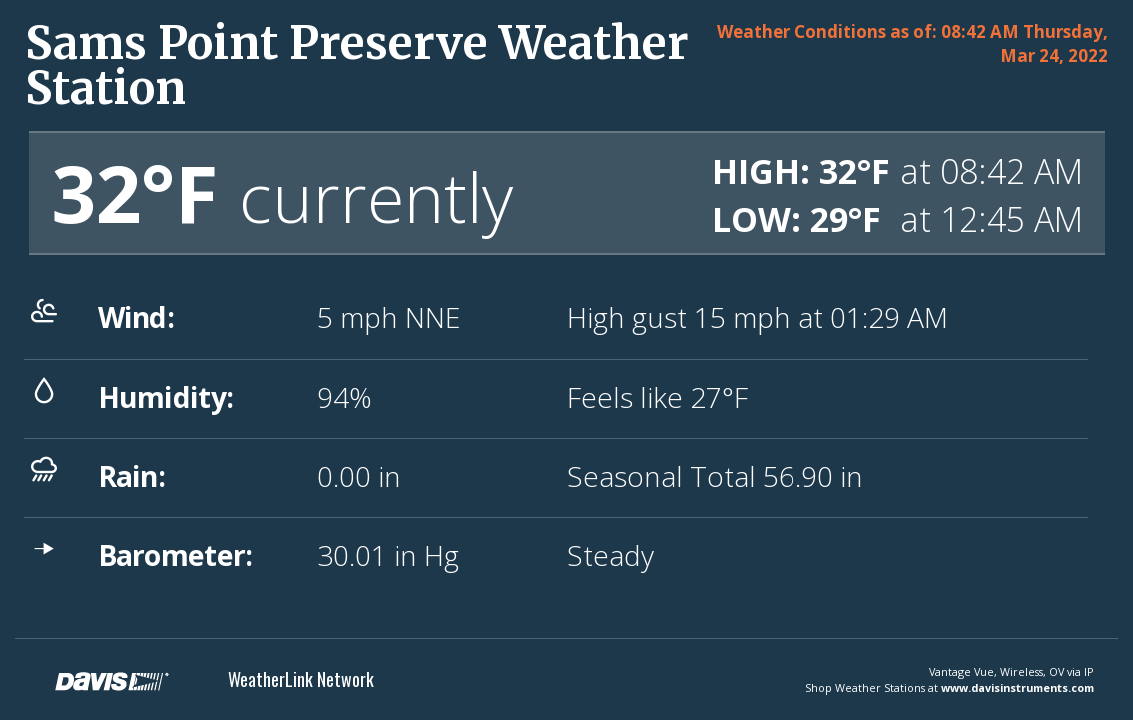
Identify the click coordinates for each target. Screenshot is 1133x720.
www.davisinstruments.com (1017, 687)
